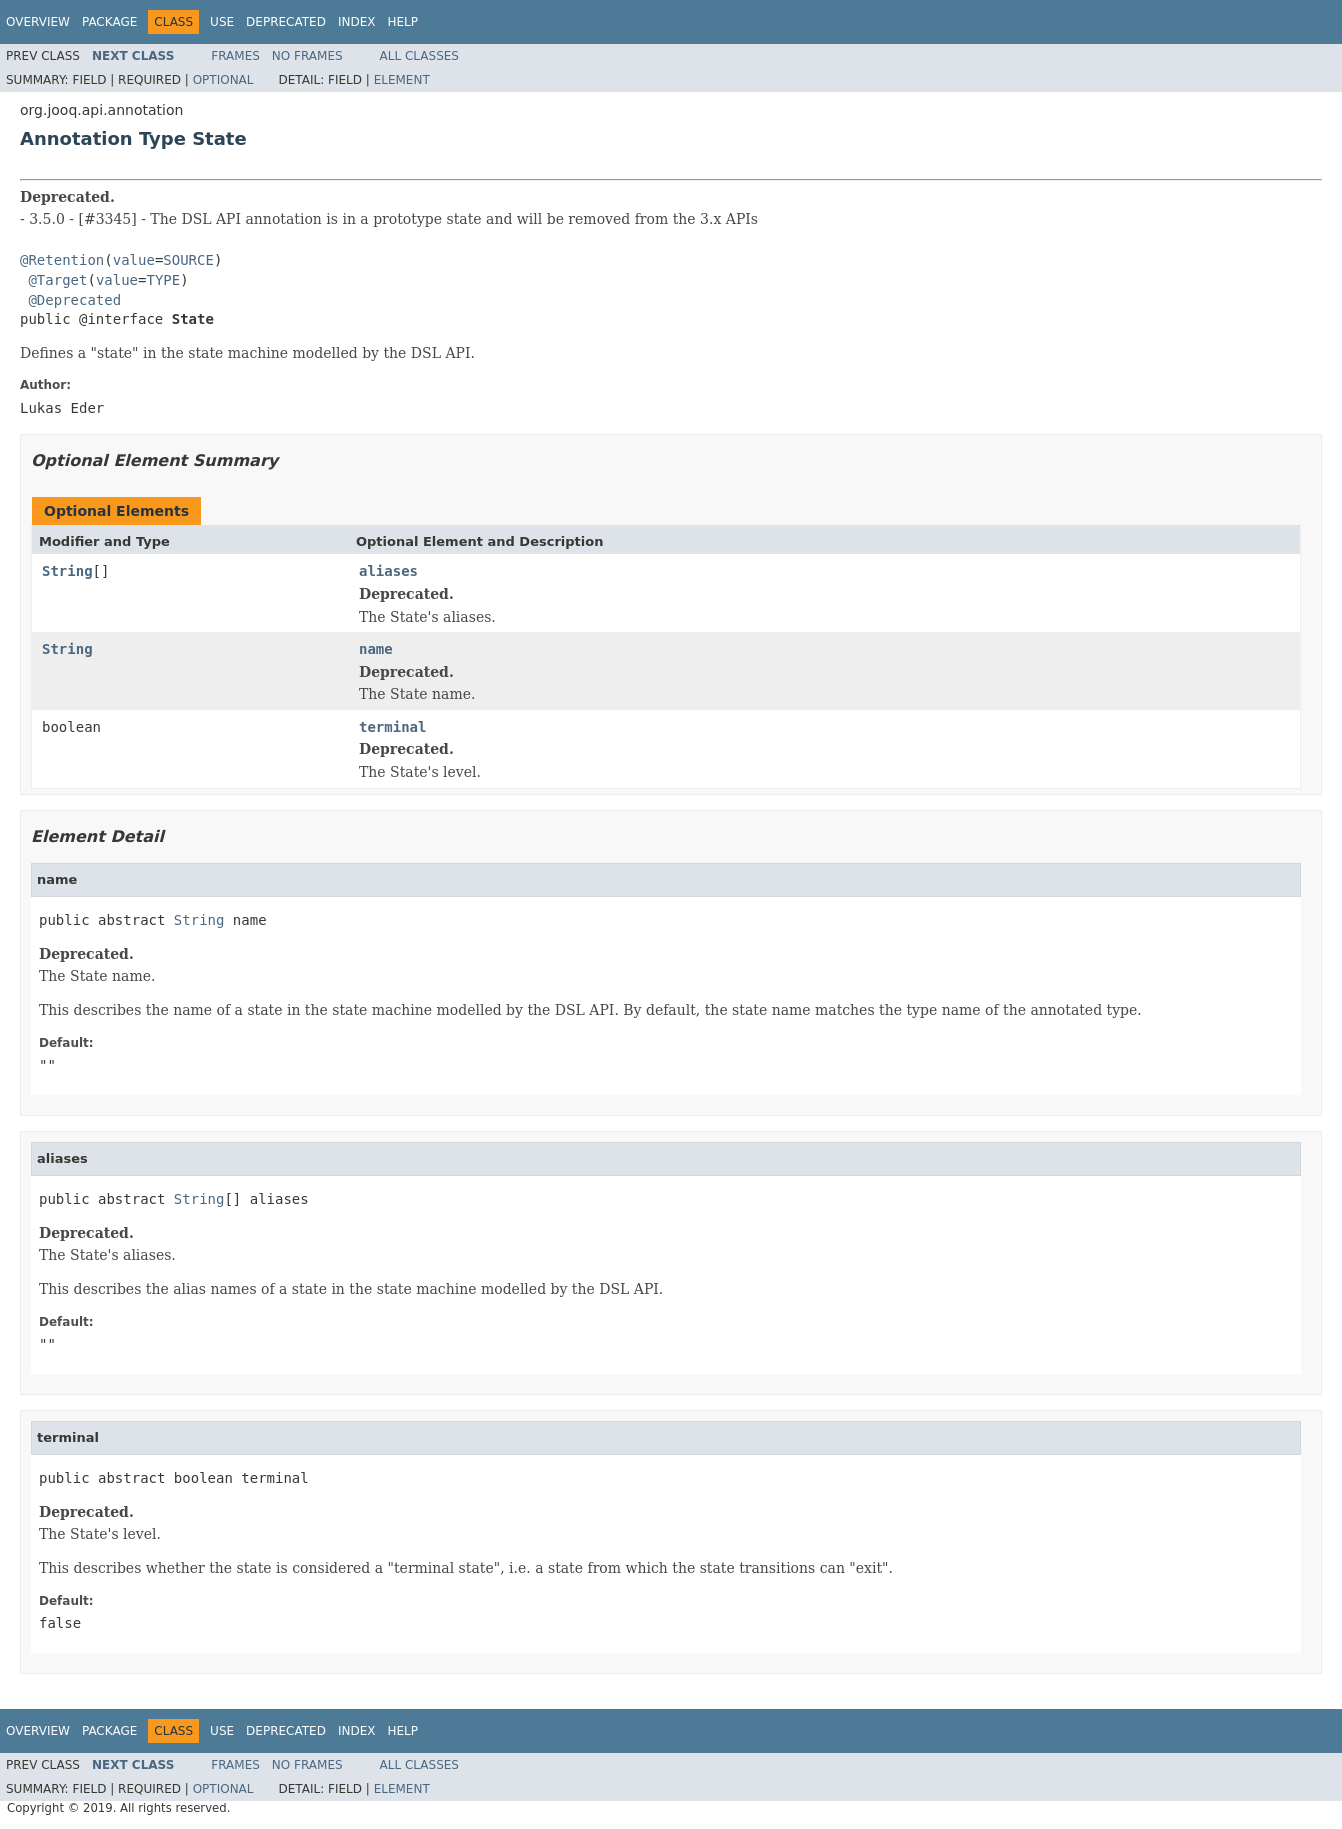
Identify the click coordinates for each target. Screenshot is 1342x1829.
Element (402, 80)
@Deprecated (74, 300)
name (376, 649)
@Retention (62, 260)
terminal (392, 727)
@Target (57, 280)
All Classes (419, 56)
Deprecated (286, 22)
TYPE (163, 280)
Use (222, 22)
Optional (223, 80)
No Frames (307, 56)
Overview (38, 22)
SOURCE (188, 260)
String (67, 571)
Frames (235, 56)
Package (109, 22)
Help (402, 22)
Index (357, 22)
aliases (388, 571)
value (134, 260)
